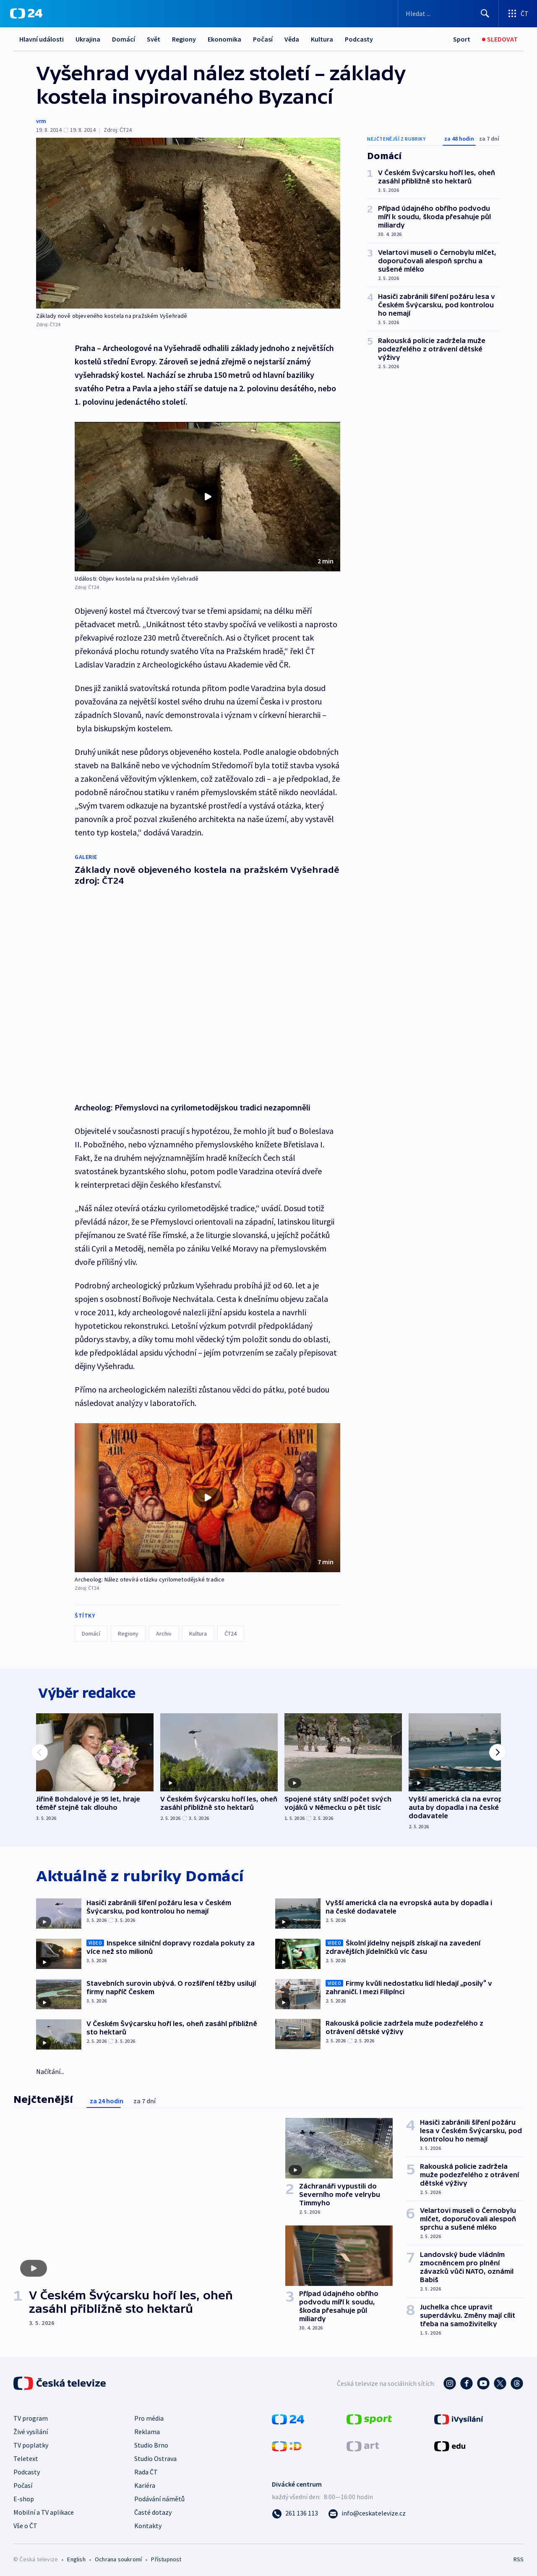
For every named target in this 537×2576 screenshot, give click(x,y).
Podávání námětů (159, 2497)
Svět (153, 39)
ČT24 (230, 1629)
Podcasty (359, 39)
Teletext (25, 2457)
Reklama (147, 2430)
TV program (30, 2416)
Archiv (164, 1629)
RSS (519, 2557)
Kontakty (148, 2524)
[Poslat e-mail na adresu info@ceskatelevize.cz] (367, 2511)
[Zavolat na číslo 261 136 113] (295, 2511)
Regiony (184, 39)
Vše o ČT (25, 2524)
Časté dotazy (153, 2510)
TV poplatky (30, 2443)
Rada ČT (146, 2470)
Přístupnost (166, 2557)
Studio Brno (151, 2443)
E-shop (23, 2497)
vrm (41, 121)
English (76, 2557)
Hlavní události (41, 39)
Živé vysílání (30, 2430)
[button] (207, 496)
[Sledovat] (500, 39)
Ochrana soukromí (118, 2557)
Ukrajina (88, 39)
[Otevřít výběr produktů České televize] (518, 13)
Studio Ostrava (155, 2457)
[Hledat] (485, 13)
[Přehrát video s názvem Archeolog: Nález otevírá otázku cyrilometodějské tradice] (208, 1493)
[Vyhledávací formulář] (448, 13)
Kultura (322, 39)
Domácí (123, 39)
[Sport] (461, 39)
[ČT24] (26, 13)
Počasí (263, 39)
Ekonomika (224, 39)
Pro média (149, 2416)
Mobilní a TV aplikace (43, 2510)
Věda (291, 39)
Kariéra (144, 2483)
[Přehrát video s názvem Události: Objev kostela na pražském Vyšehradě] (208, 497)
